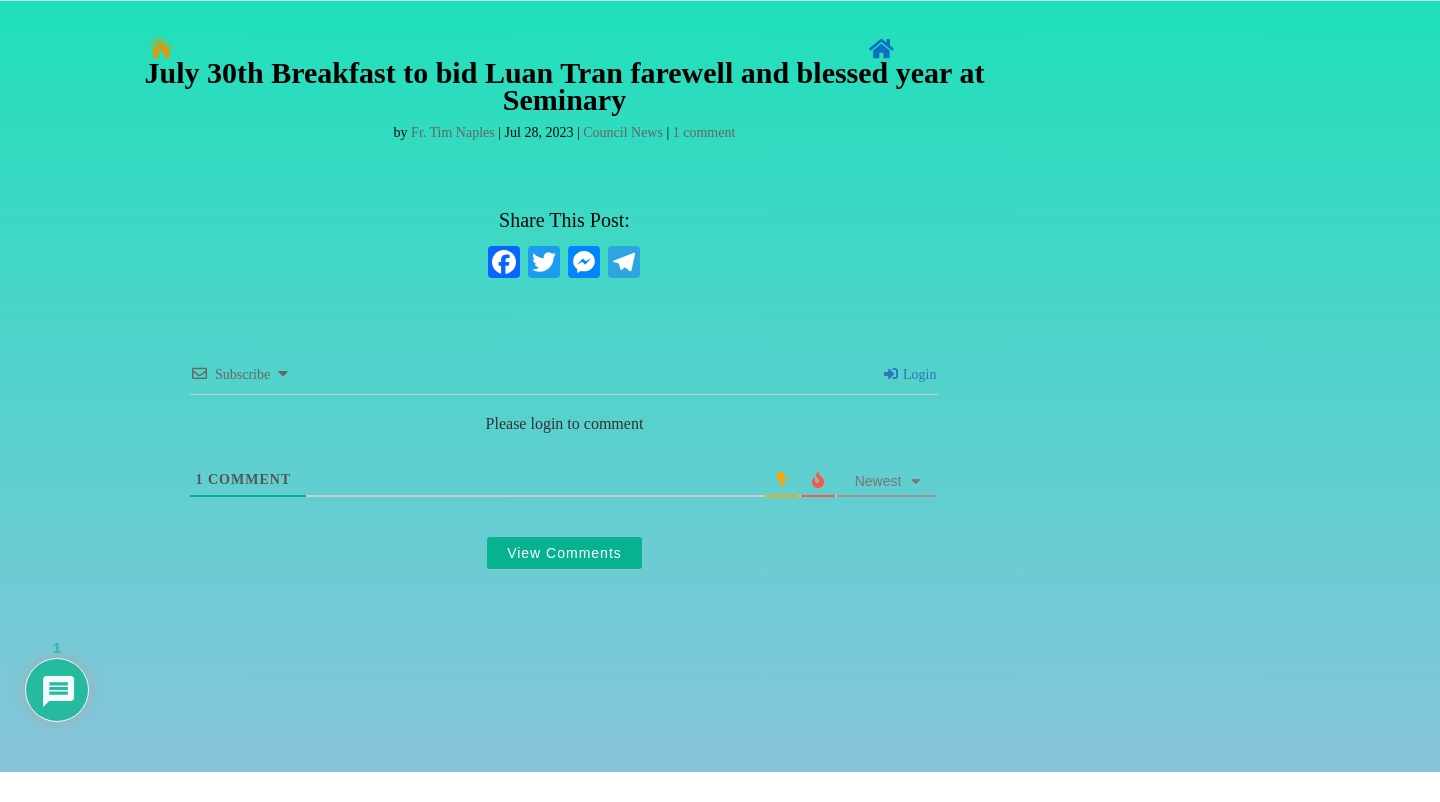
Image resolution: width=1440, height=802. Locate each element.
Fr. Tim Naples (453, 132)
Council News (623, 132)
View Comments (564, 553)
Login (910, 374)
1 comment (704, 132)
